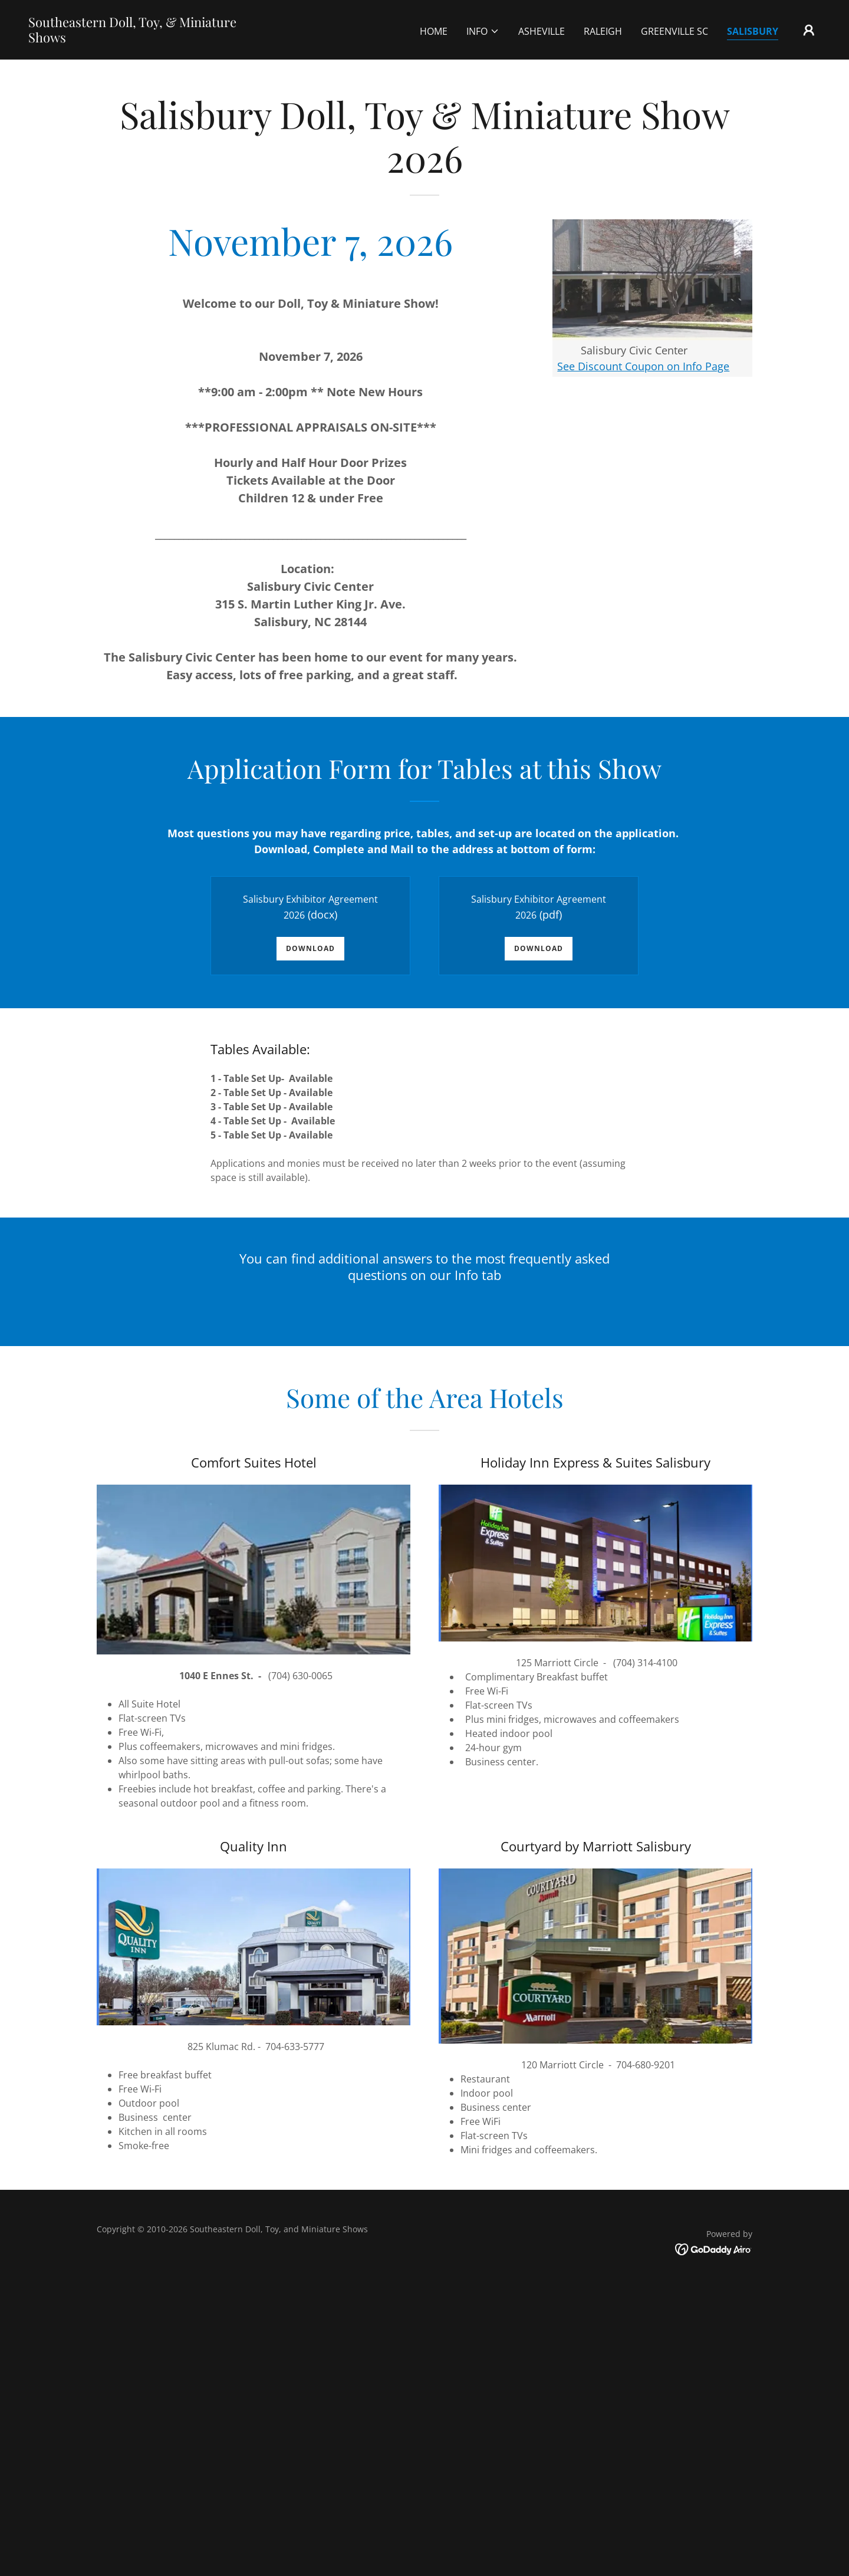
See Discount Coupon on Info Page (643, 366)
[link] (139, 38)
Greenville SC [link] (674, 31)
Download (310, 948)
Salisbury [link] (752, 31)
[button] (482, 31)
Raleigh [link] (603, 31)
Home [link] (433, 31)
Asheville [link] (541, 31)
